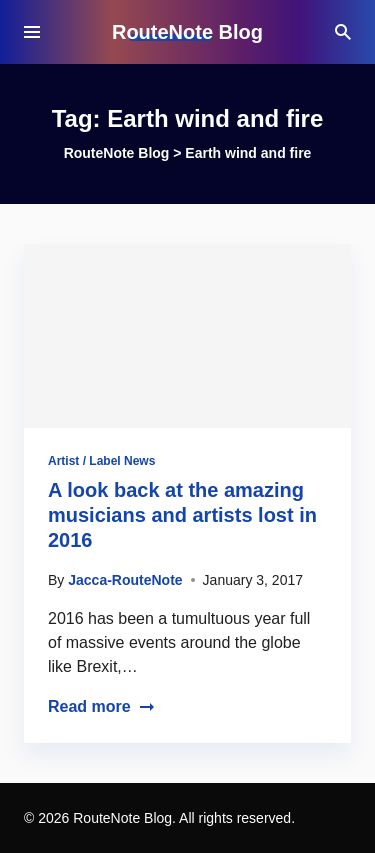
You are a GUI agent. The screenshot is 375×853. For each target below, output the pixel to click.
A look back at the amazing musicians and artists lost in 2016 (182, 515)
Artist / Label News (101, 461)
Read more (101, 706)
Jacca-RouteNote (125, 580)
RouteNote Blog (187, 32)
